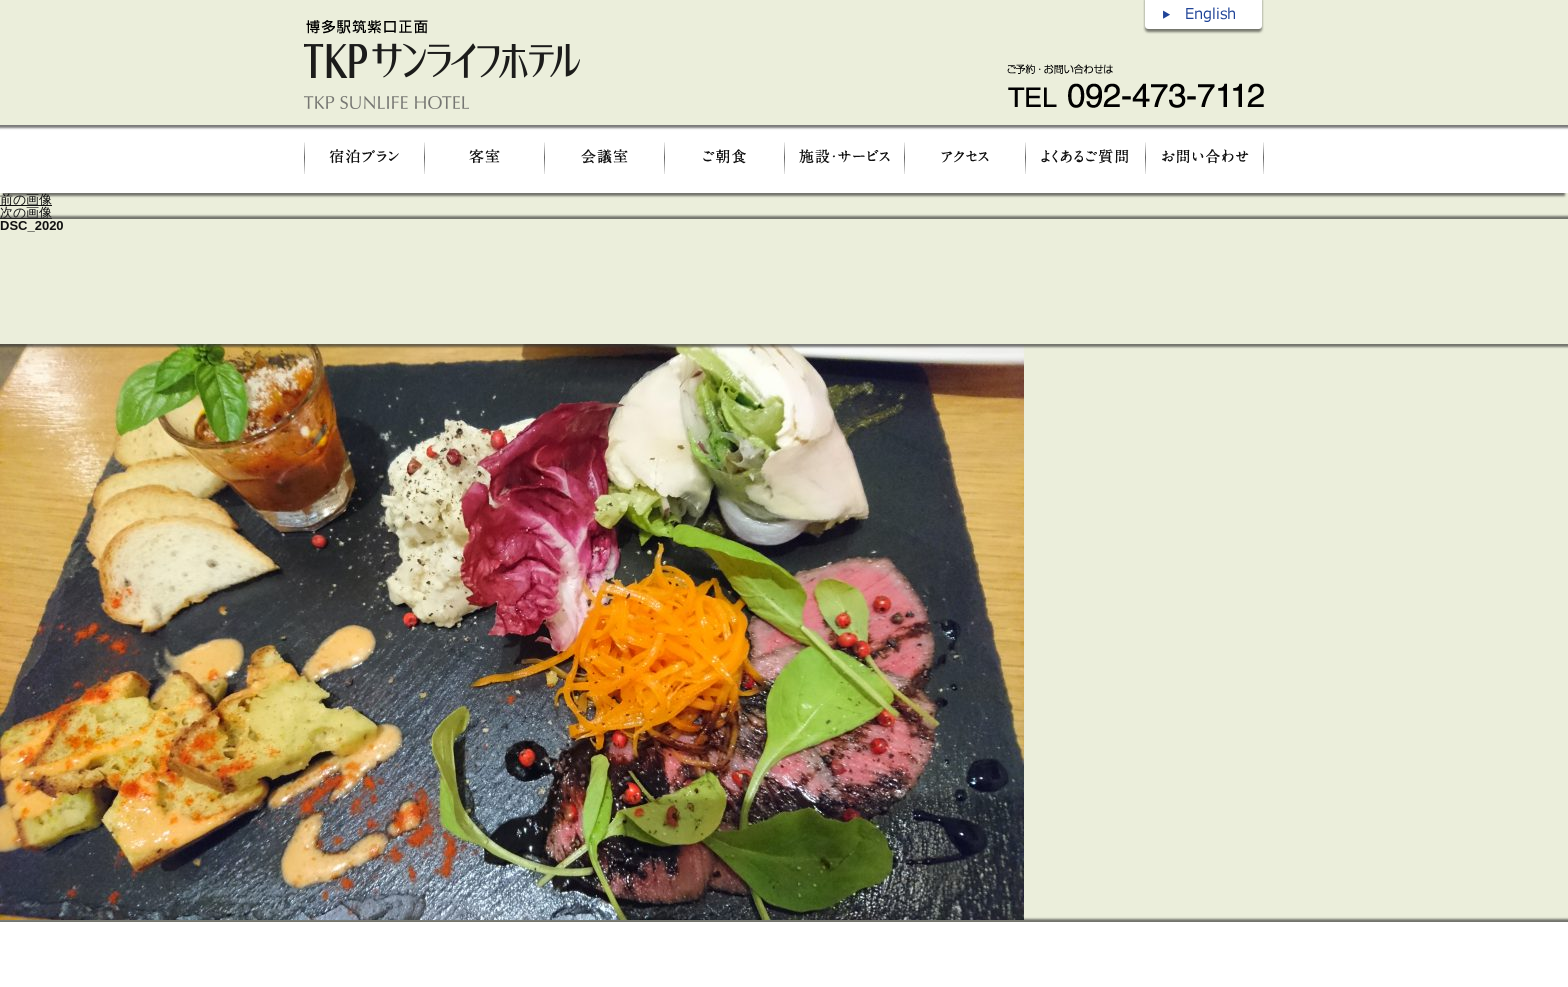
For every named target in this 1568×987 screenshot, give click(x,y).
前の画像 (26, 199)
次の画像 (26, 212)
